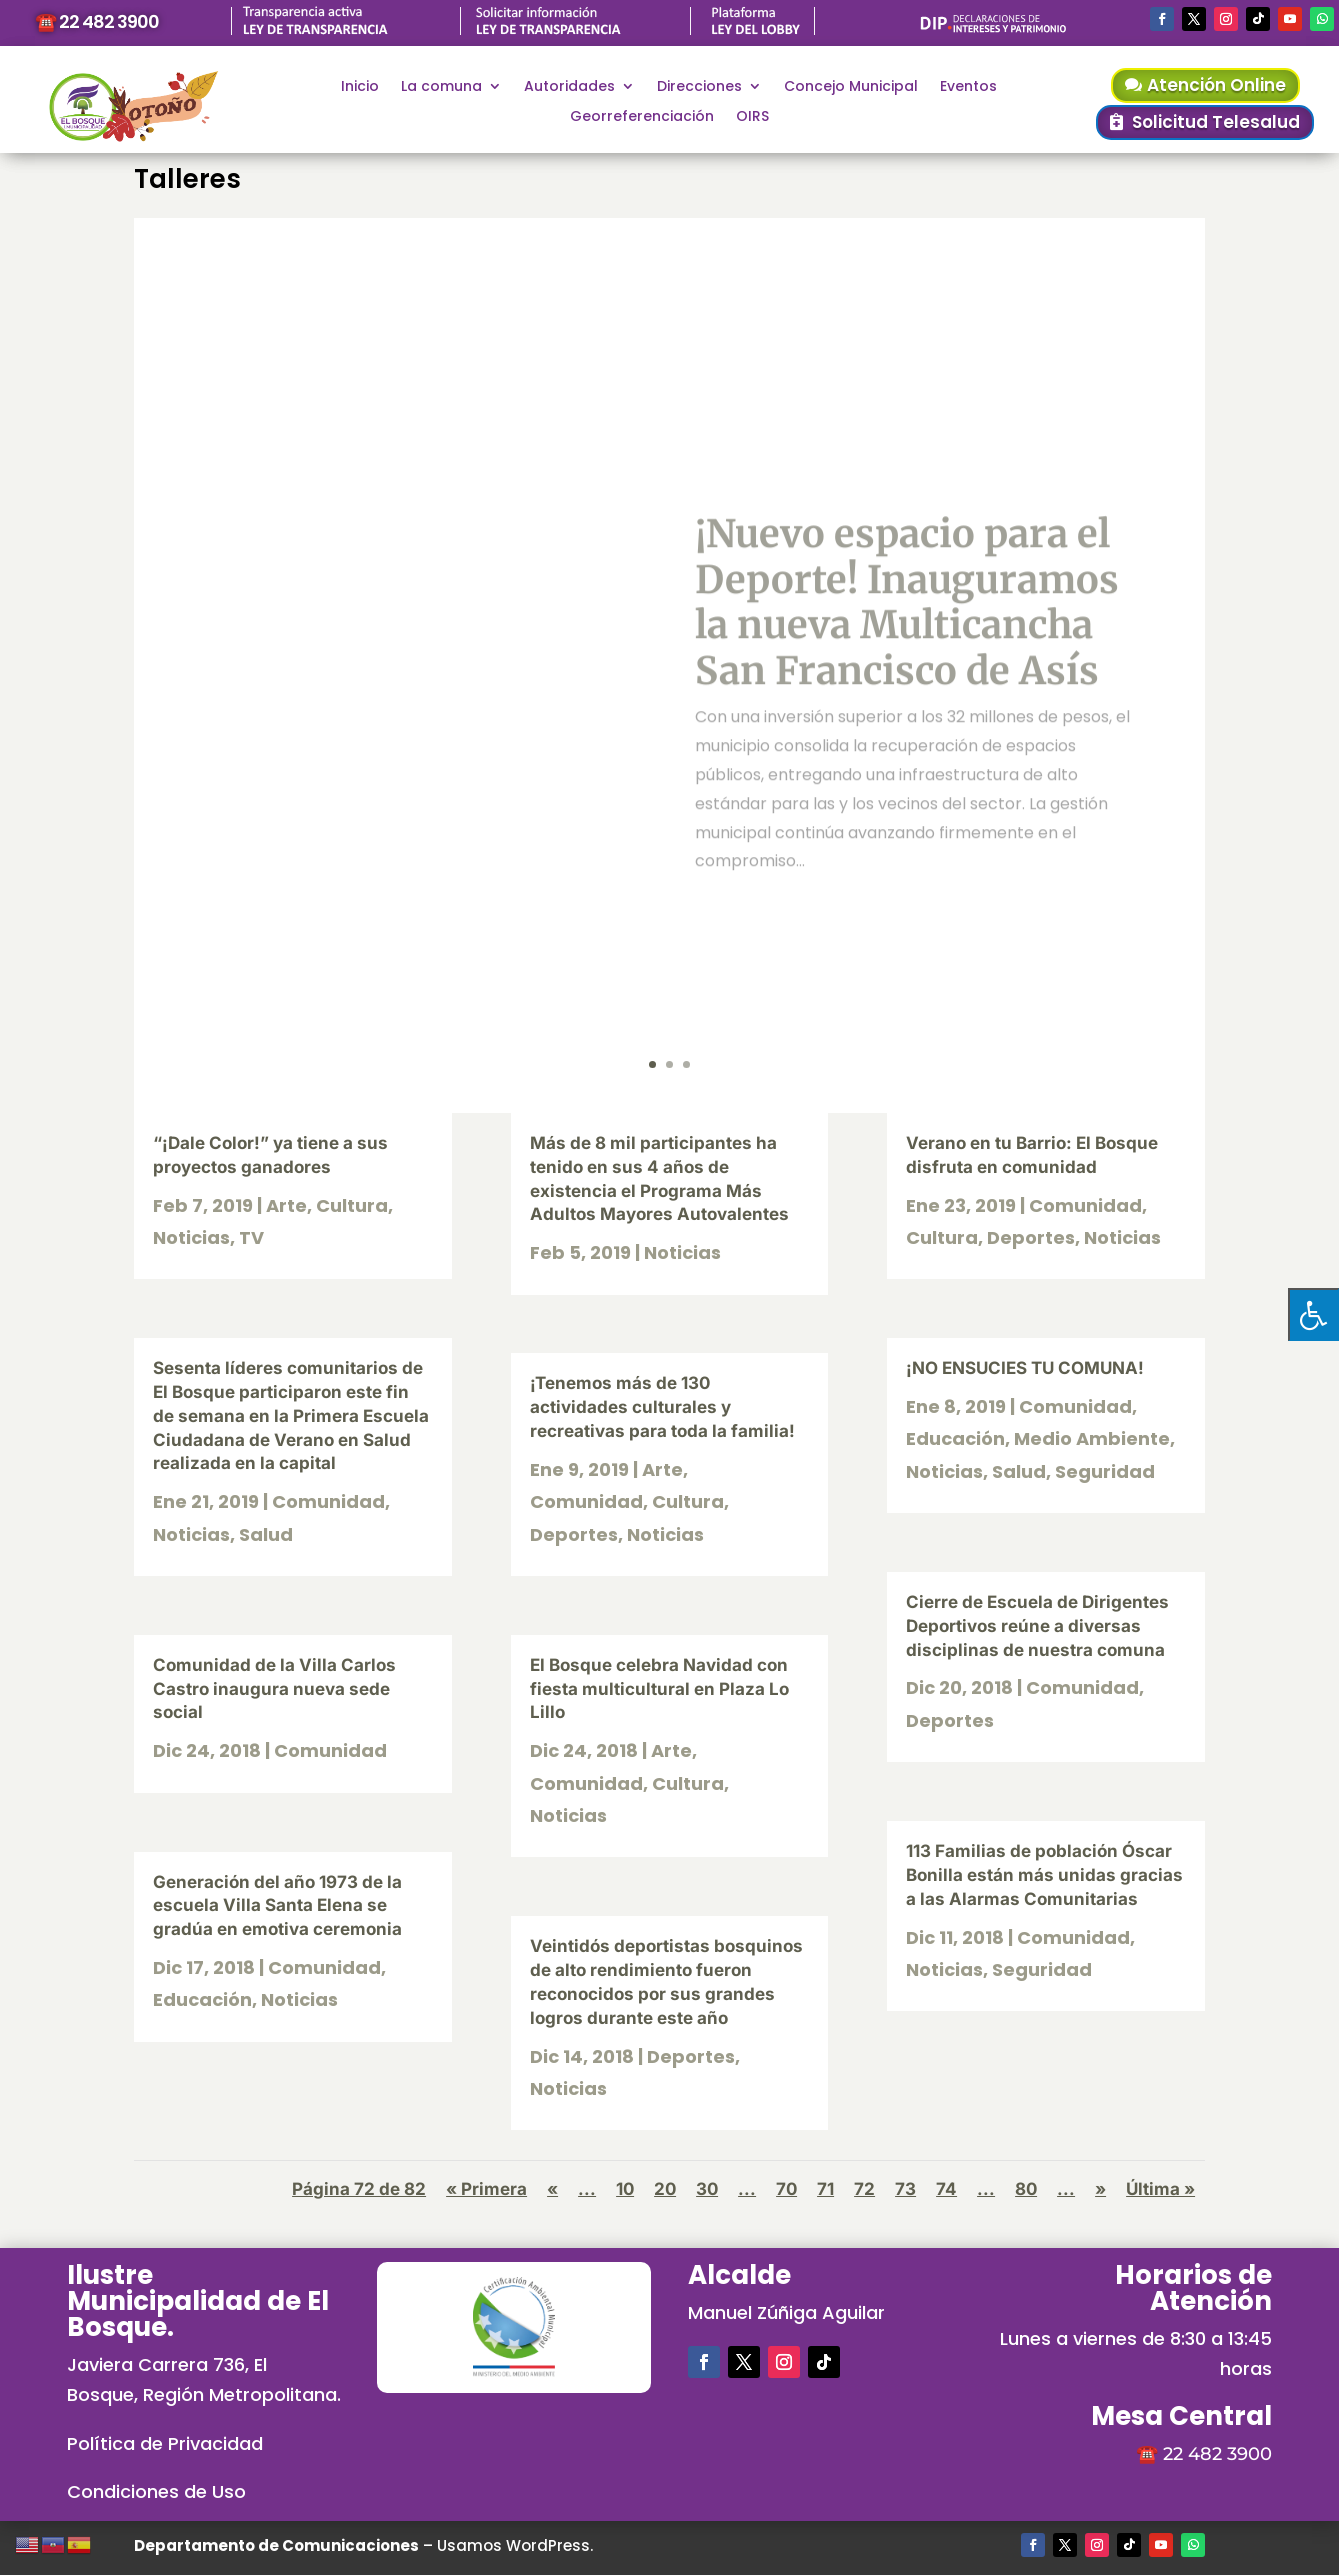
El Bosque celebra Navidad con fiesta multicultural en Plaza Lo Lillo (659, 1689)
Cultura (352, 1205)
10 (625, 2189)
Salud (266, 1534)
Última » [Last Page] (1160, 2189)
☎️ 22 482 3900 (97, 21)
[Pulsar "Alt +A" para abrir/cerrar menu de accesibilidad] (1313, 1314)
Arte (286, 1205)
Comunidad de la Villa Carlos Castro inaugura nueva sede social (274, 1689)
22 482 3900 (1217, 2454)
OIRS (752, 117)
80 (1026, 2189)
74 (946, 2189)
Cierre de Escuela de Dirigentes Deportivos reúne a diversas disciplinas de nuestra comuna (1037, 1626)
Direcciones (699, 87)
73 (905, 2189)
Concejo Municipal (851, 87)
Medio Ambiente (1092, 1438)
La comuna (441, 87)
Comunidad (328, 1501)
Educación (202, 1999)
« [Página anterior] (552, 2189)
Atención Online (1216, 85)
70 (786, 2189)
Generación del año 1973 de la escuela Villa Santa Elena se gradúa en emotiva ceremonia (277, 1906)
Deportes (574, 1534)
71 (825, 2189)
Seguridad (1105, 1471)
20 (665, 2189)
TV (251, 1237)
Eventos (968, 87)
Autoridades (569, 87)
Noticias (191, 1237)
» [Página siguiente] (1100, 2189)
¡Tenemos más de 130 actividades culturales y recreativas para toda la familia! (662, 1407)
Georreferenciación (642, 117)
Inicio (360, 87)
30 (707, 2189)
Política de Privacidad (165, 2443)
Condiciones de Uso (156, 2491)
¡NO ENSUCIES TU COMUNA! (1025, 1368)
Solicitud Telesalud (1216, 122)
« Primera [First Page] (486, 2189)
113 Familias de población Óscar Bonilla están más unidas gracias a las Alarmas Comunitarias (1044, 1875)
